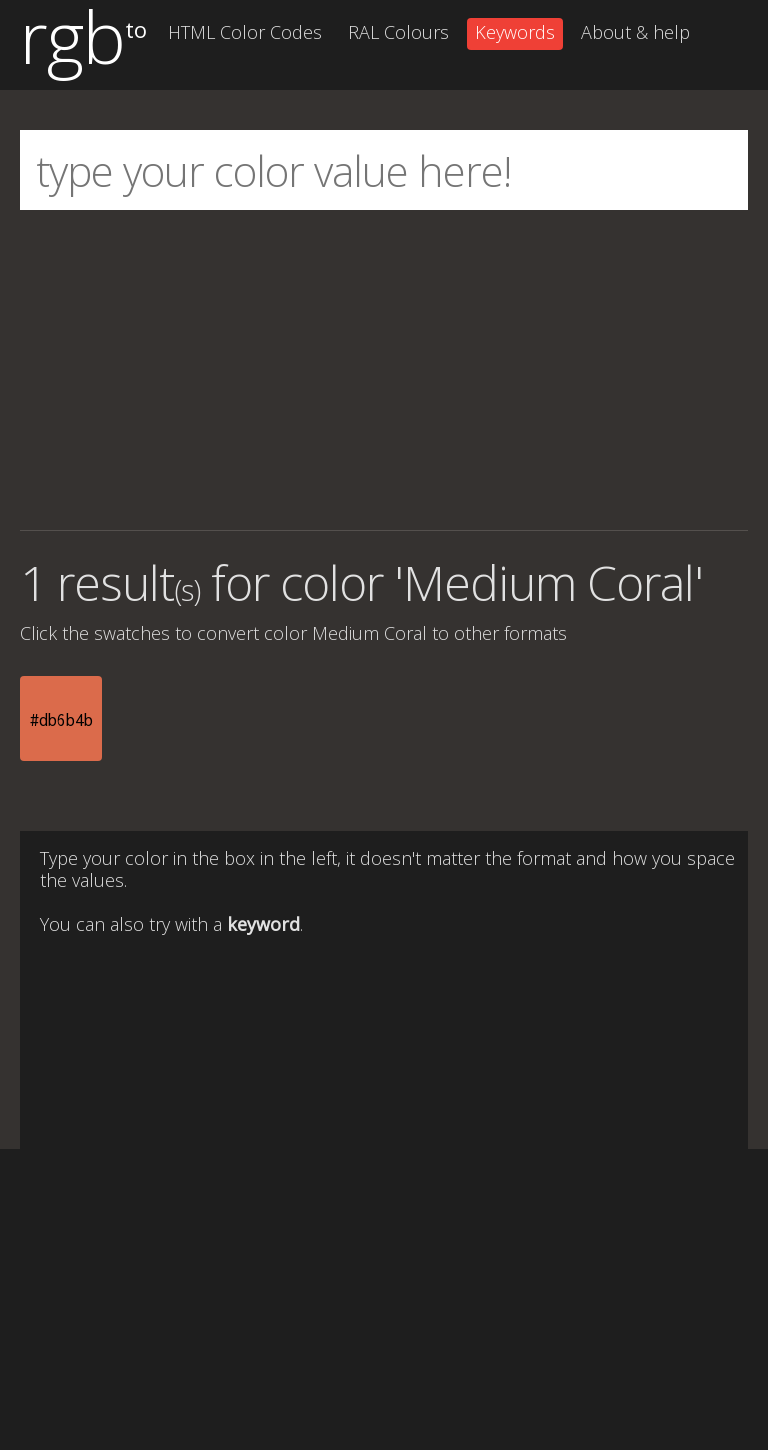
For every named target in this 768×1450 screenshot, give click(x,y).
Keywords (515, 32)
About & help (635, 32)
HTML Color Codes (245, 32)
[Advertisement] (384, 370)
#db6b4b (61, 720)
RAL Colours (398, 32)
